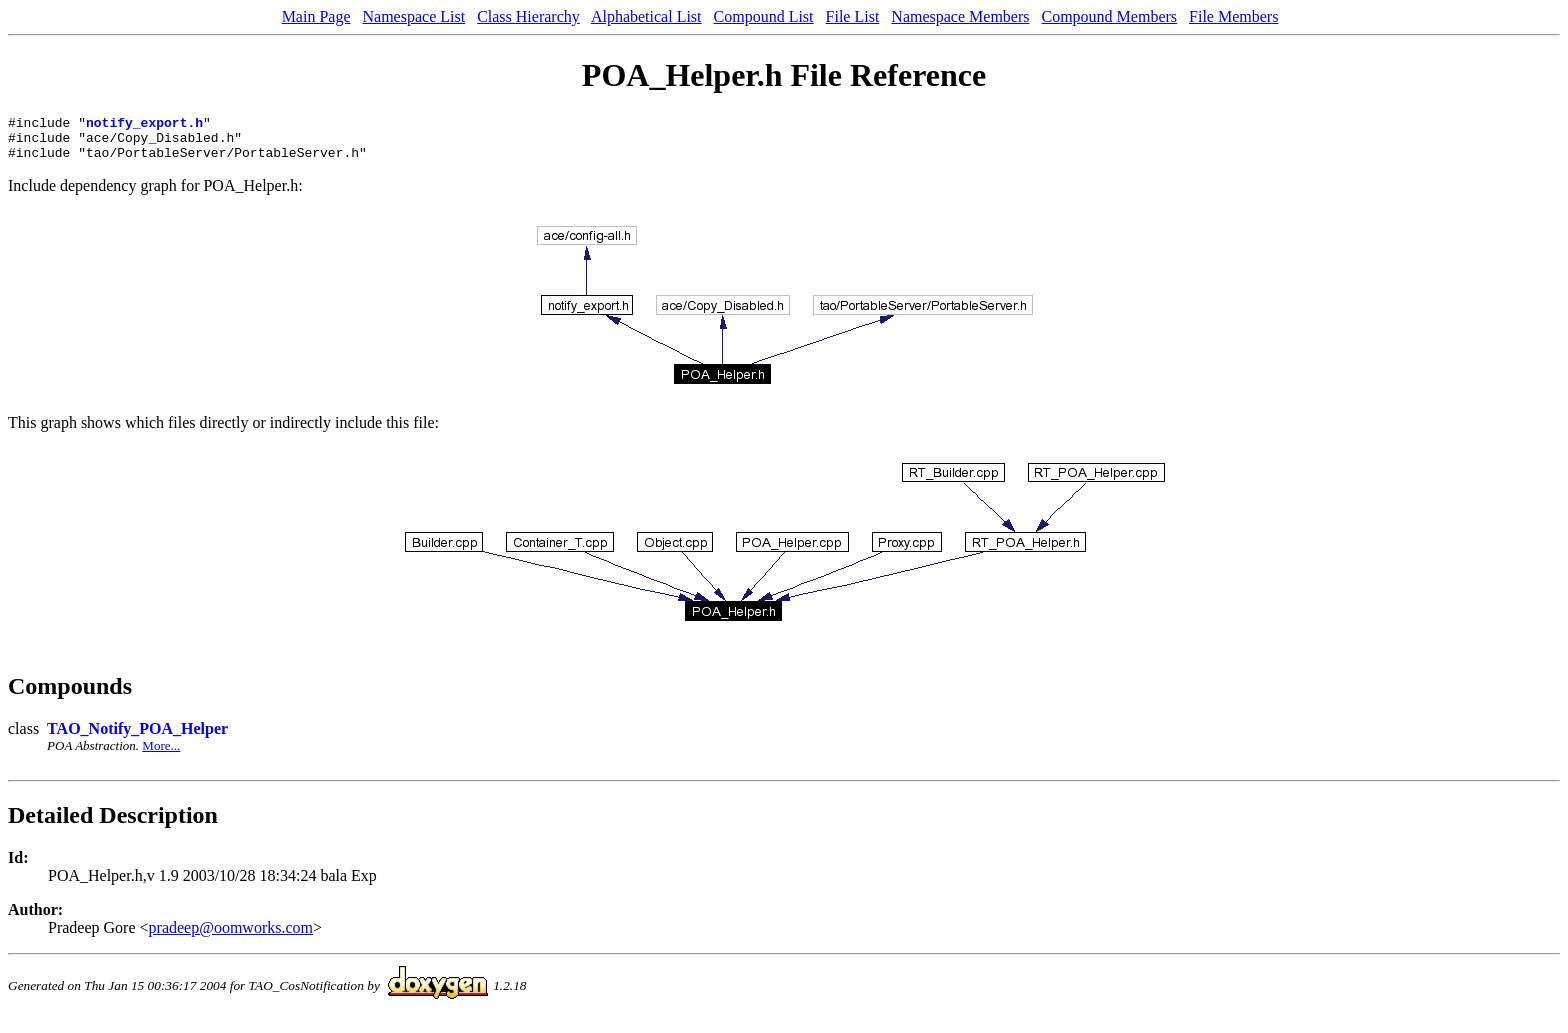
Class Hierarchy (528, 16)
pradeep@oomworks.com (231, 936)
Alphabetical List (646, 16)
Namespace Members (960, 16)
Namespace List (414, 16)
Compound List (764, 16)
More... (161, 754)
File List (853, 16)
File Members (1233, 16)
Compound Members (1110, 16)
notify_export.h (144, 125)
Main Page (316, 16)
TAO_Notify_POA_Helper (137, 737)
